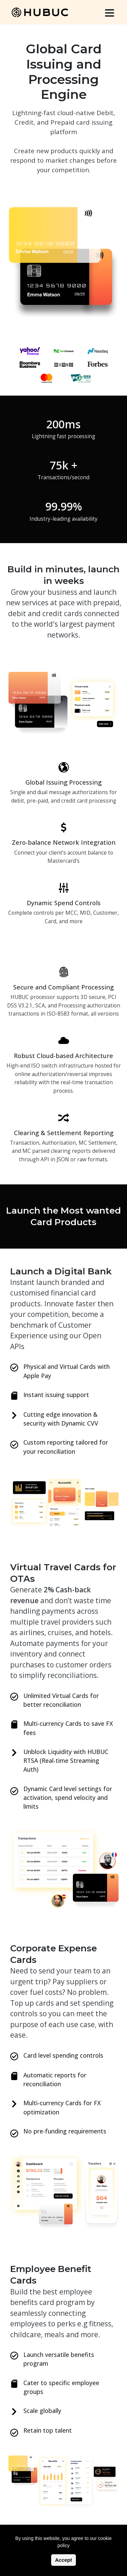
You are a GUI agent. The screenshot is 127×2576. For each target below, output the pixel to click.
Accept (63, 2560)
